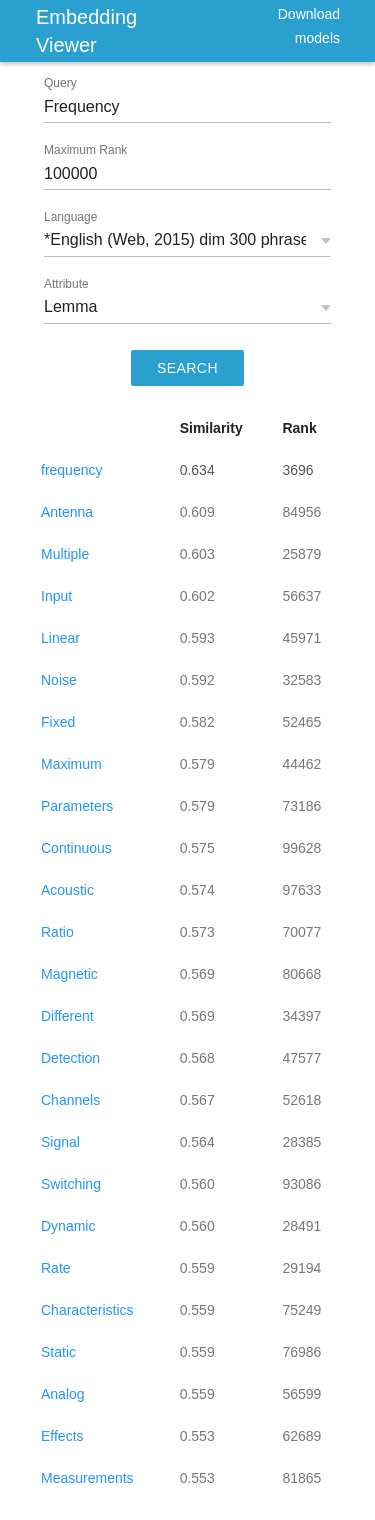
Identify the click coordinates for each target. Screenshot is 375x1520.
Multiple (65, 554)
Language (70, 217)
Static (58, 1352)
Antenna (67, 512)
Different (67, 1016)
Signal (60, 1142)
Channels (70, 1100)
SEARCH (187, 368)
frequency (71, 470)
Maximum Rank (85, 150)
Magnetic (69, 974)
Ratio (57, 932)
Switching (71, 1184)
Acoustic (67, 890)
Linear (60, 638)
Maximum (71, 764)
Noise (59, 680)
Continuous (76, 848)
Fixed (58, 722)
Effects (62, 1436)
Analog (63, 1394)
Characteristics (87, 1310)
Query (60, 83)
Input (56, 596)
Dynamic (68, 1226)
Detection (70, 1058)
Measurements (87, 1478)
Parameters (77, 806)
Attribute (66, 284)
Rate (56, 1268)
